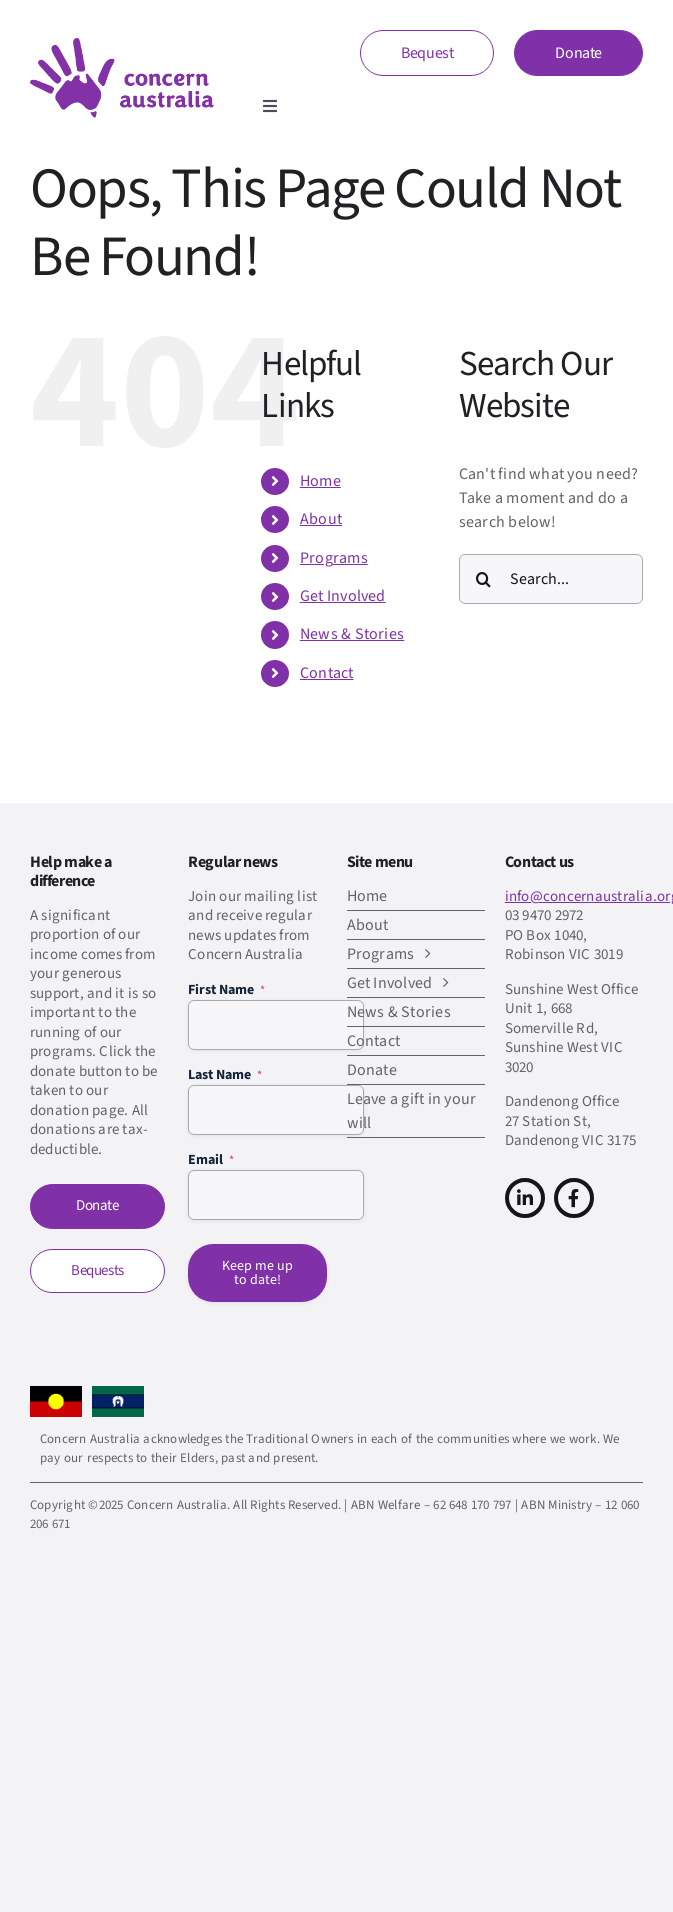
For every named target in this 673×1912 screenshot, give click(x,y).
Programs (334, 558)
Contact (327, 673)
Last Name (225, 1075)
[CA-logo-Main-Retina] (122, 46)
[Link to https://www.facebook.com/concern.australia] (574, 1198)
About (321, 519)
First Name (226, 990)
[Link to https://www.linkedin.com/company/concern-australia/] (525, 1198)
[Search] (484, 579)
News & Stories (352, 634)
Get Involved (343, 596)
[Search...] (551, 579)
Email (211, 1160)
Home (320, 481)
